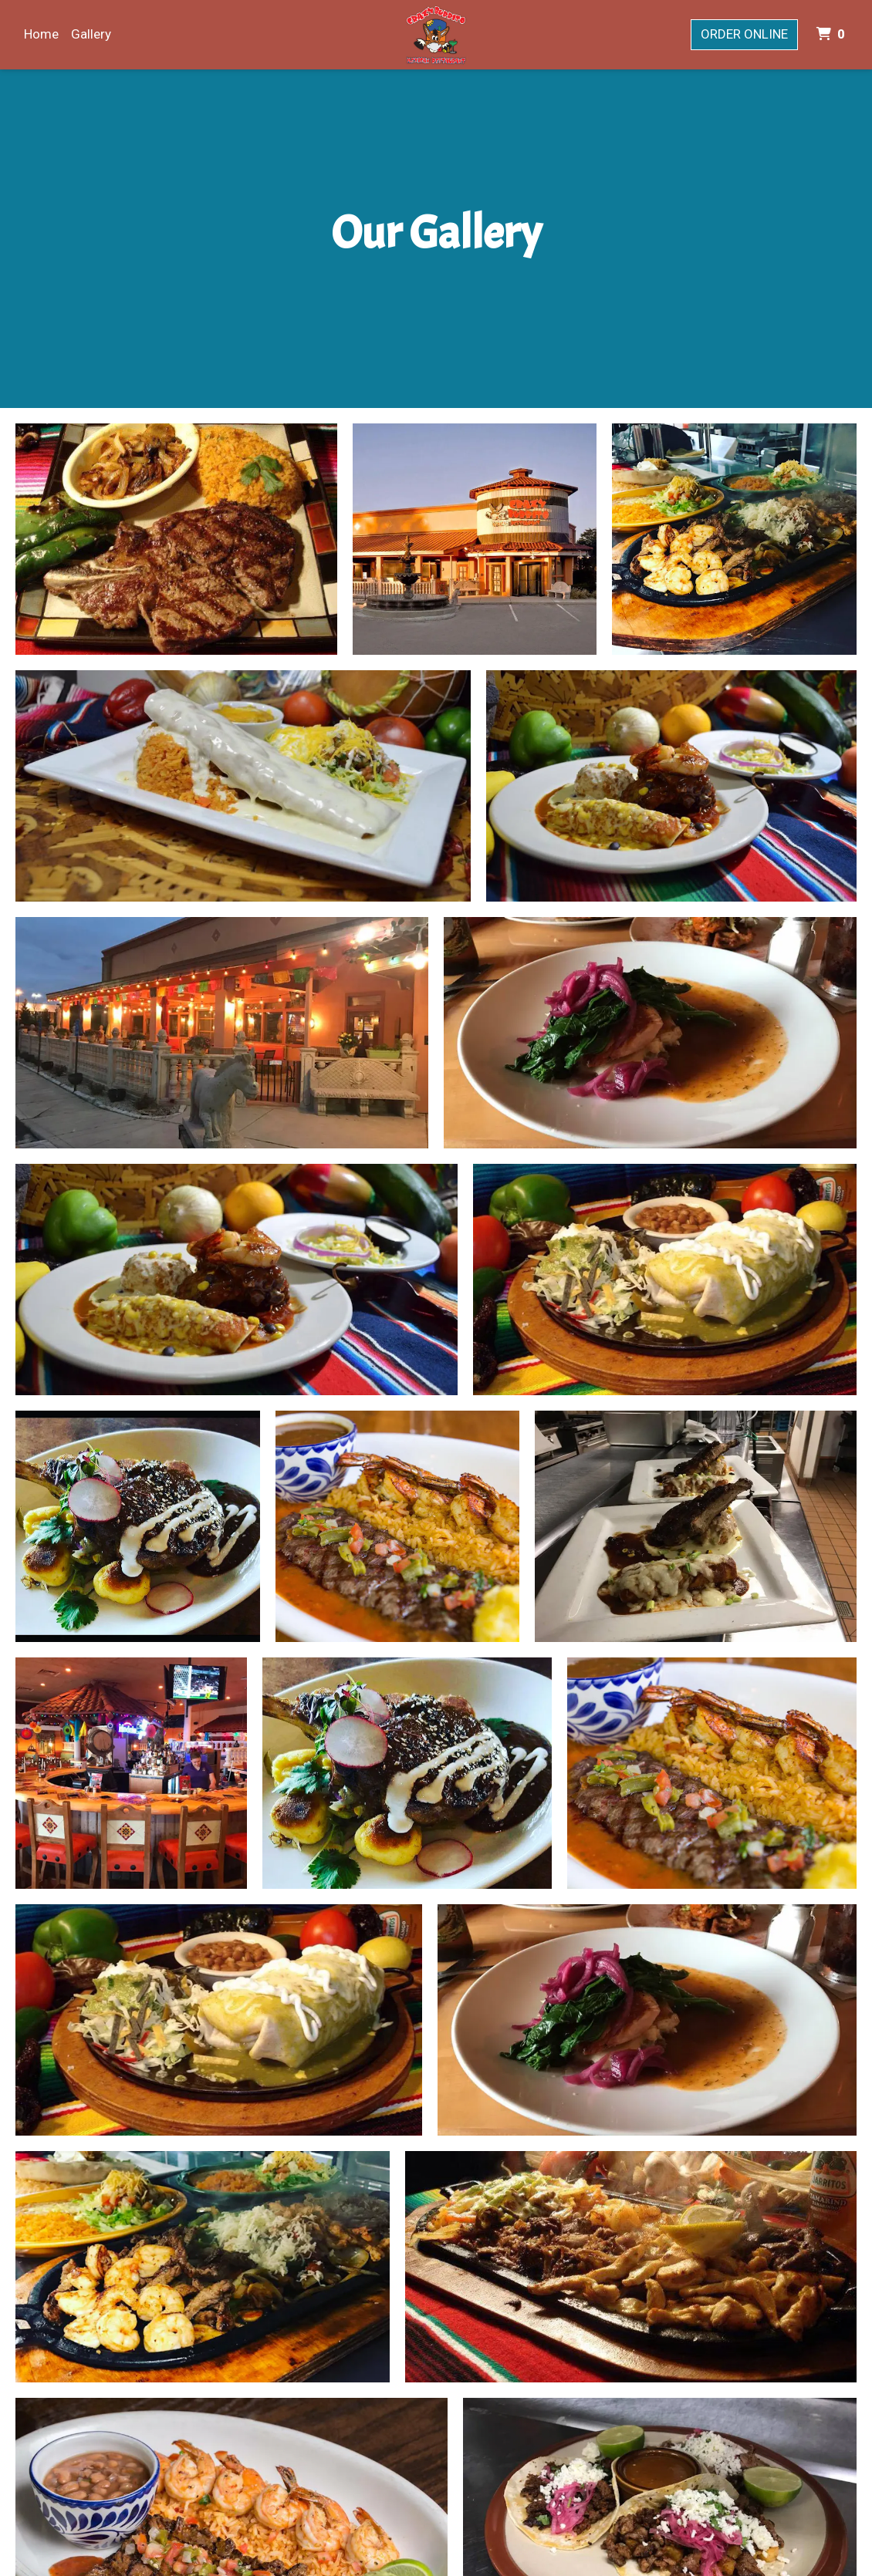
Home (41, 34)
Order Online (744, 34)
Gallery (91, 34)
